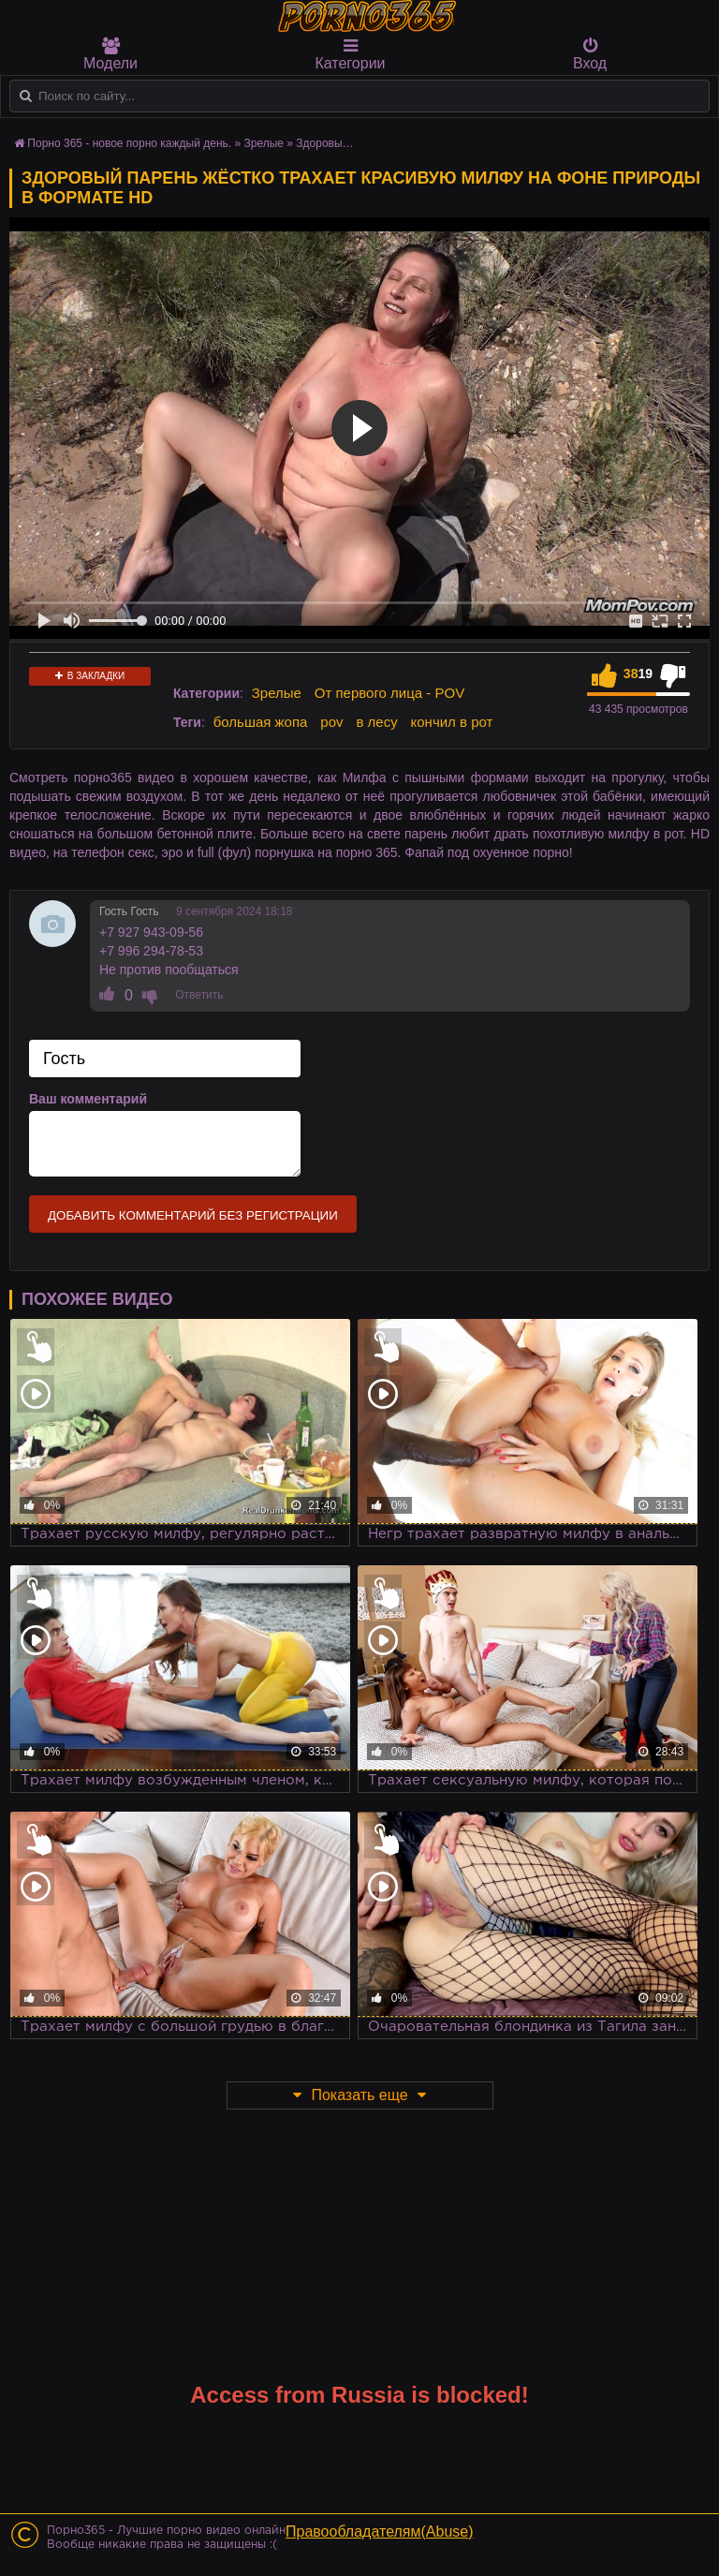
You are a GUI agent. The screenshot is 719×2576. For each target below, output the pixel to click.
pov (331, 722)
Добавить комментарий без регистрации (193, 1215)
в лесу (376, 722)
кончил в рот (452, 722)
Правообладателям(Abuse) (380, 2531)
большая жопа (260, 722)
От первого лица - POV (389, 693)
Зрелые (276, 693)
